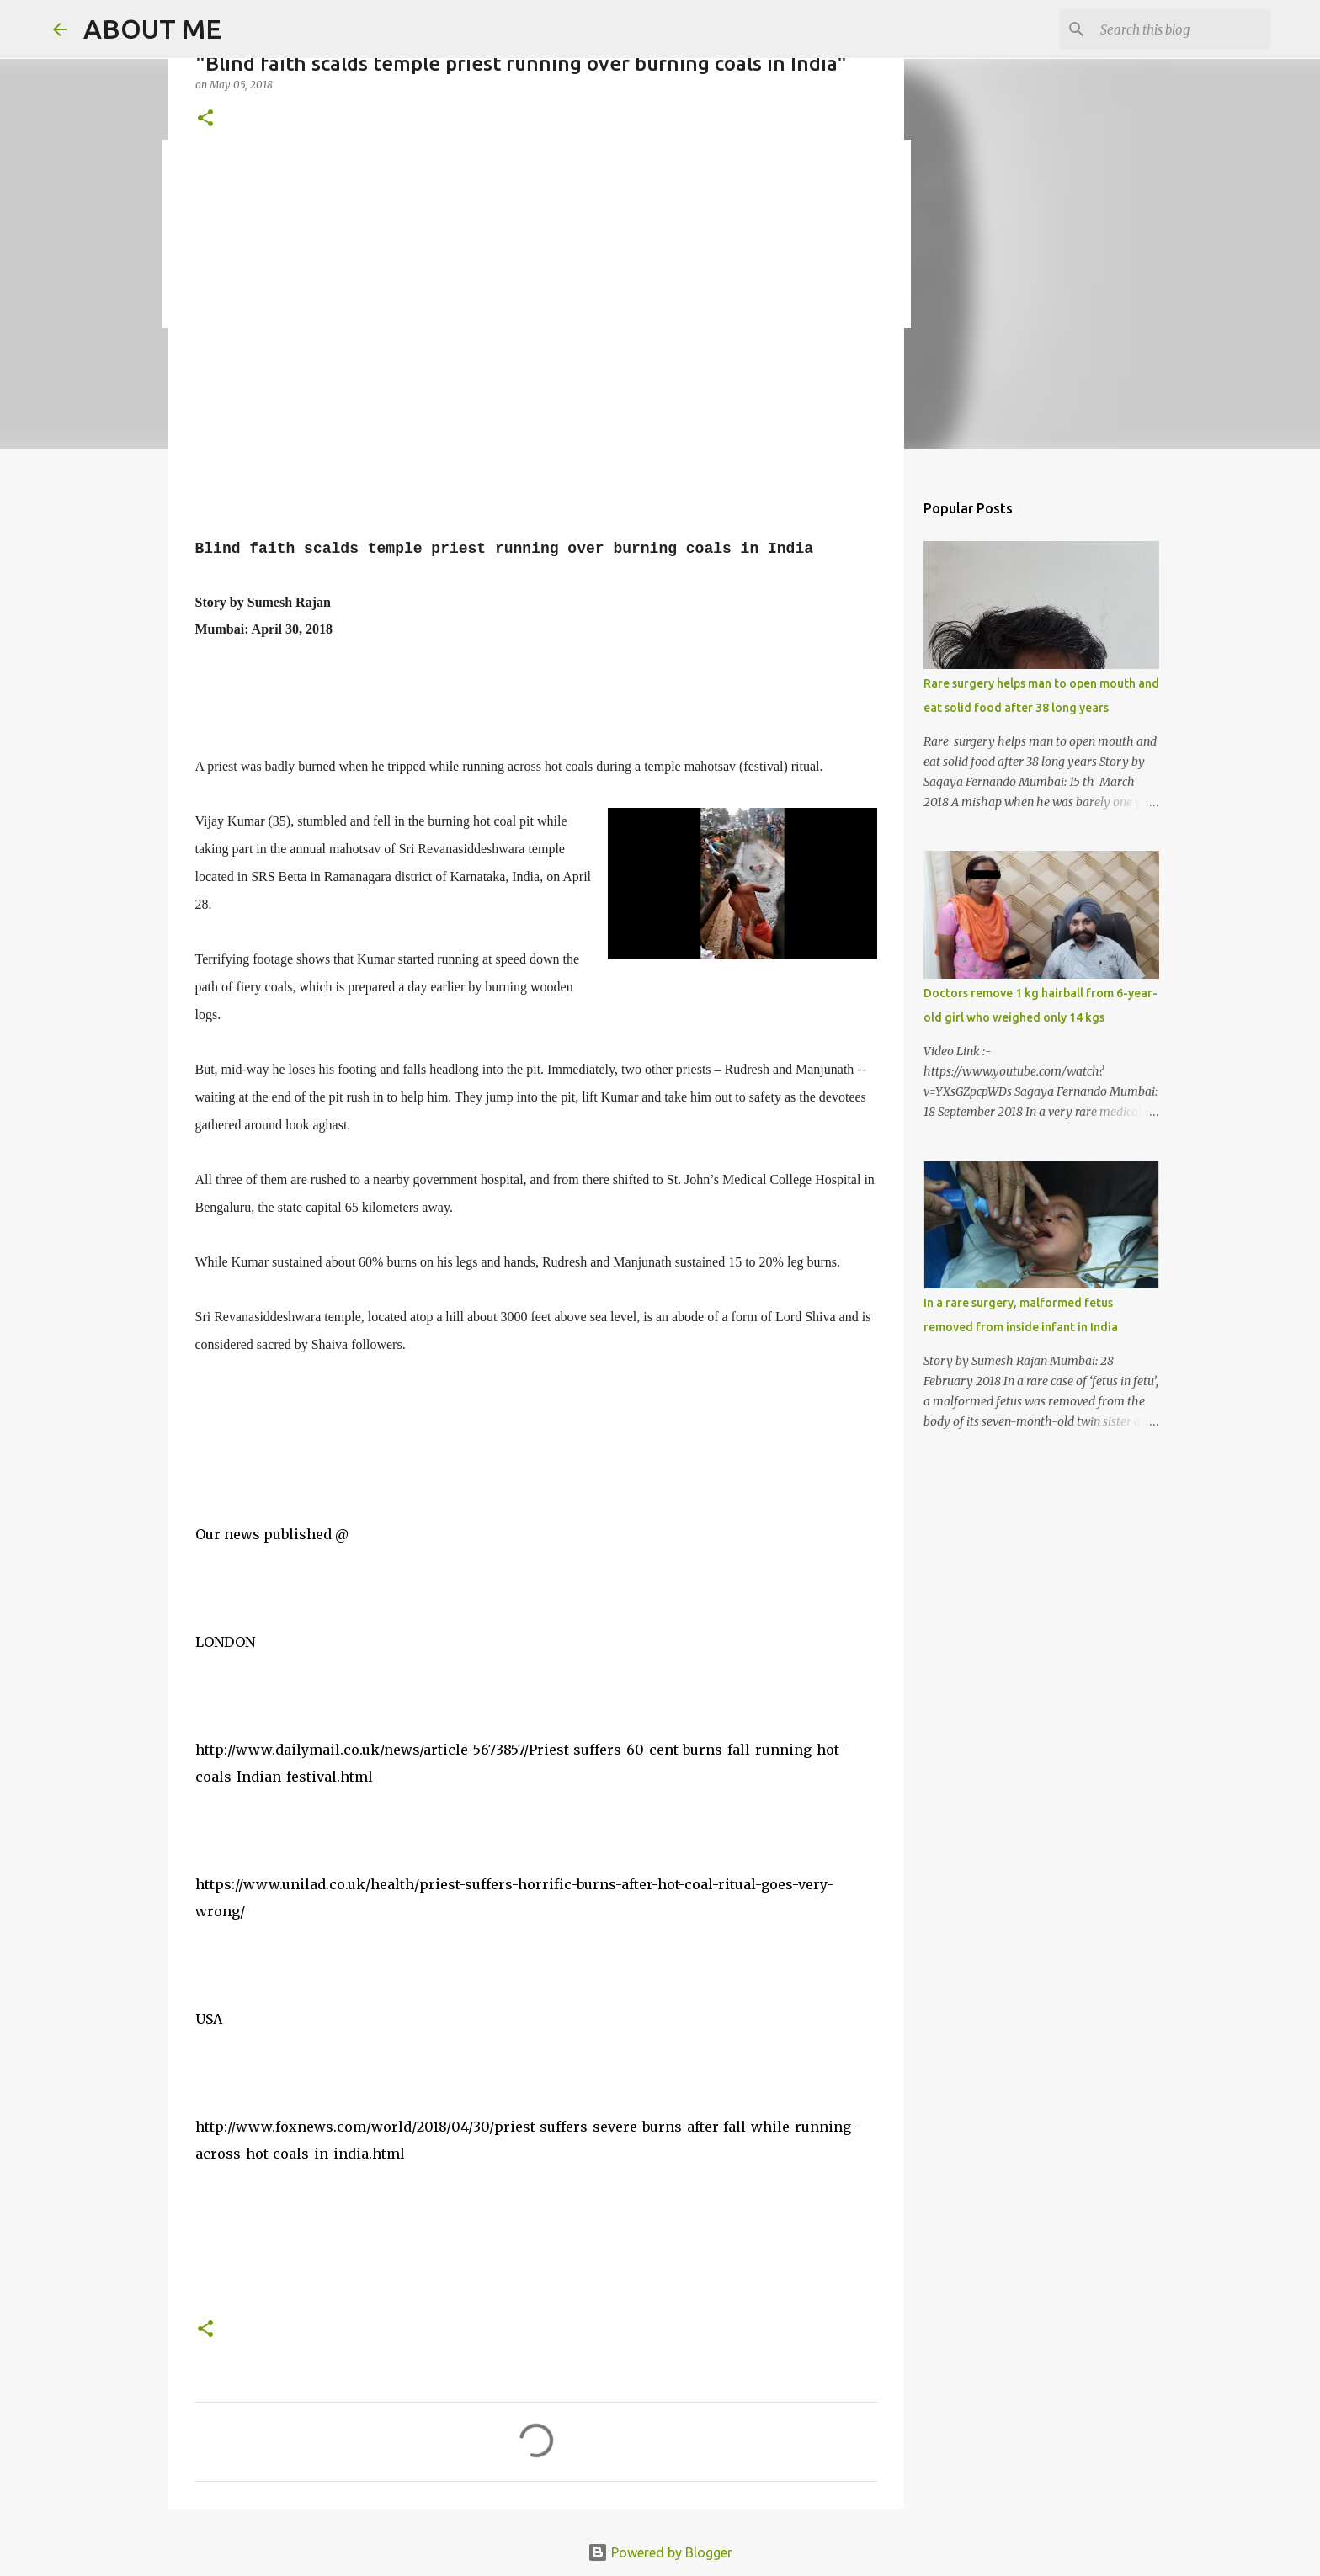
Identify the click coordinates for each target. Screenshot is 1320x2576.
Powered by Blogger (660, 2552)
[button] (205, 119)
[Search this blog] (1182, 29)
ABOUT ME (152, 28)
